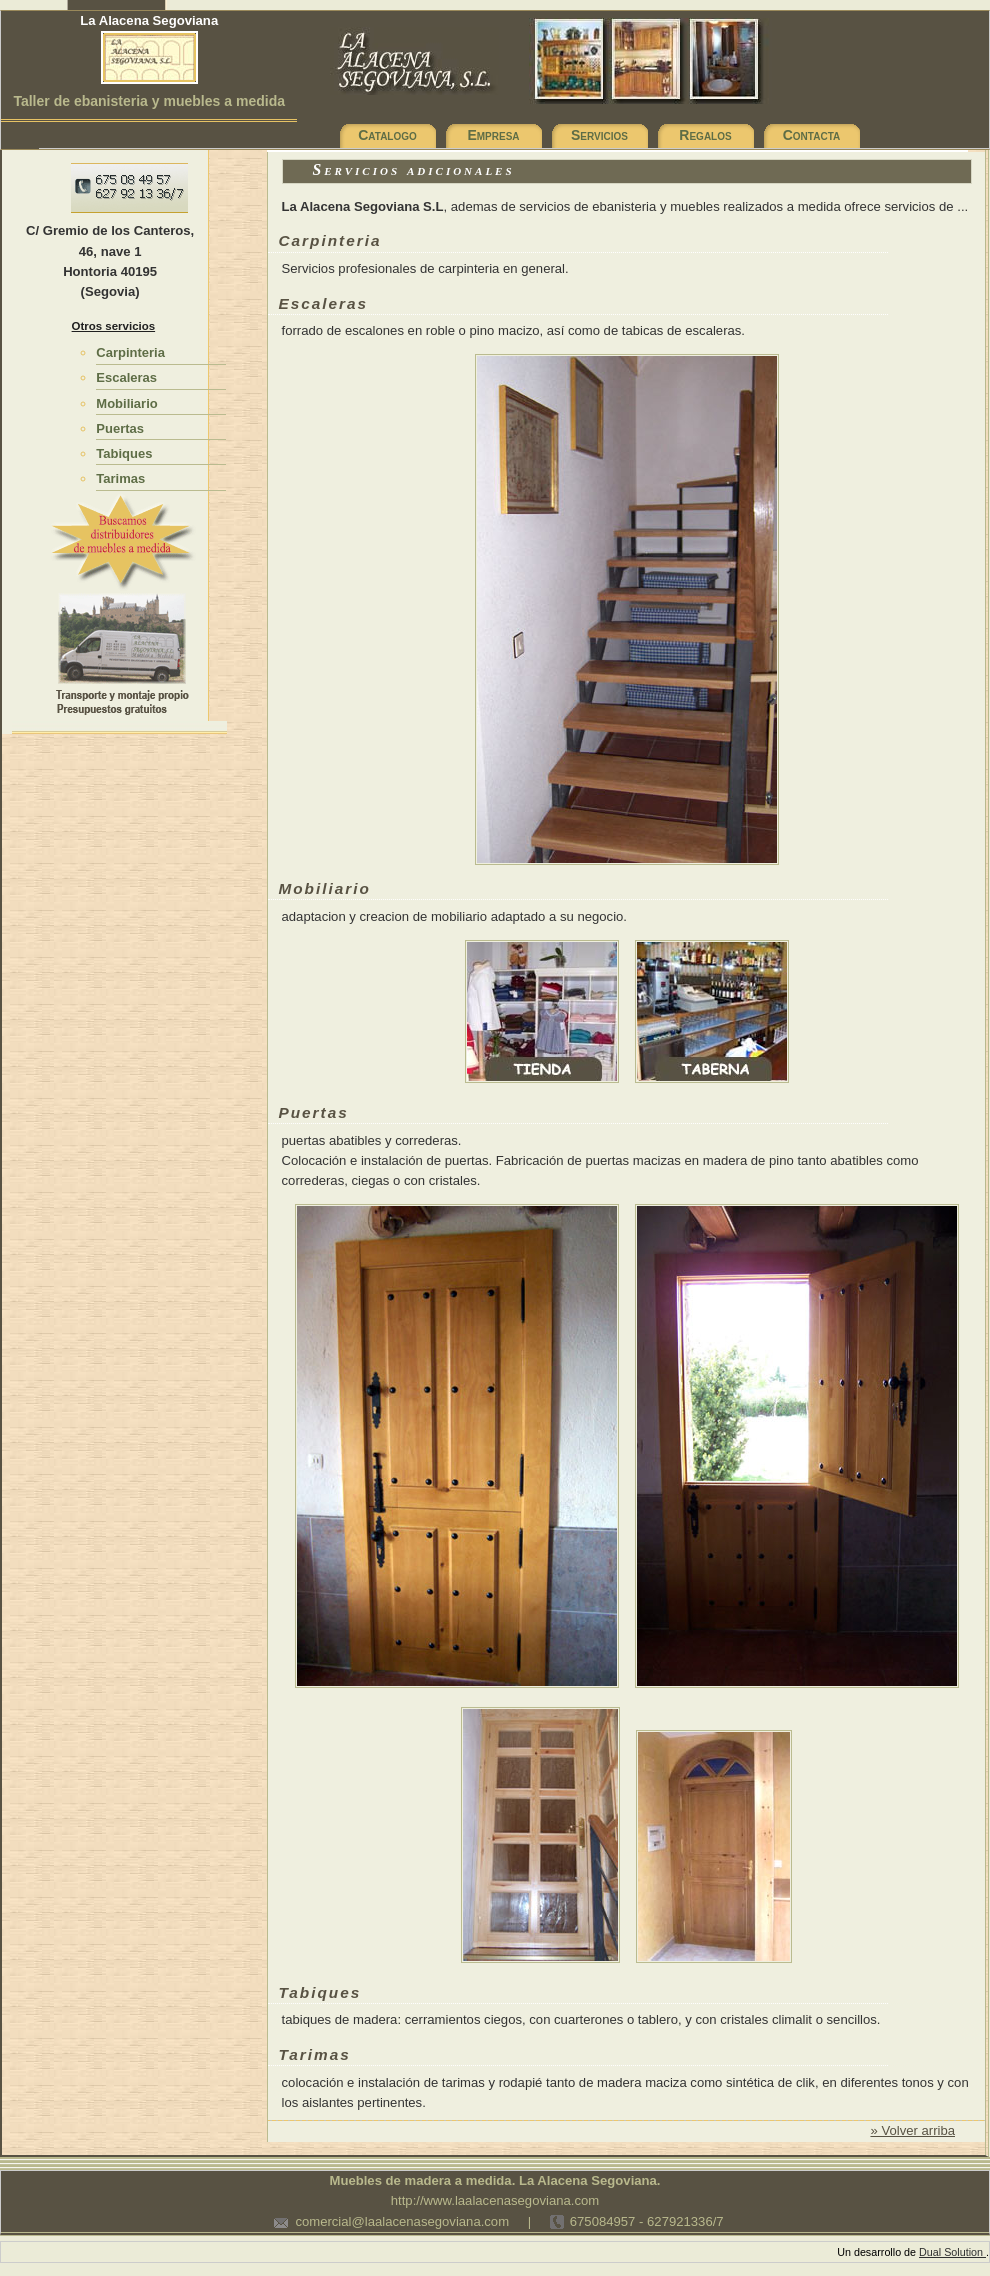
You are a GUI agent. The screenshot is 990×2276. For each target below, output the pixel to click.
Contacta (812, 135)
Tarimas (120, 478)
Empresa (493, 135)
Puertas (120, 428)
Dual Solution (952, 2252)
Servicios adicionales (414, 169)
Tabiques (124, 453)
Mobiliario (126, 403)
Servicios (599, 135)
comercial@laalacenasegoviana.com (402, 2221)
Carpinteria (130, 352)
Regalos (705, 135)
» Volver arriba (912, 2130)
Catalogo (387, 135)
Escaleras (126, 377)
